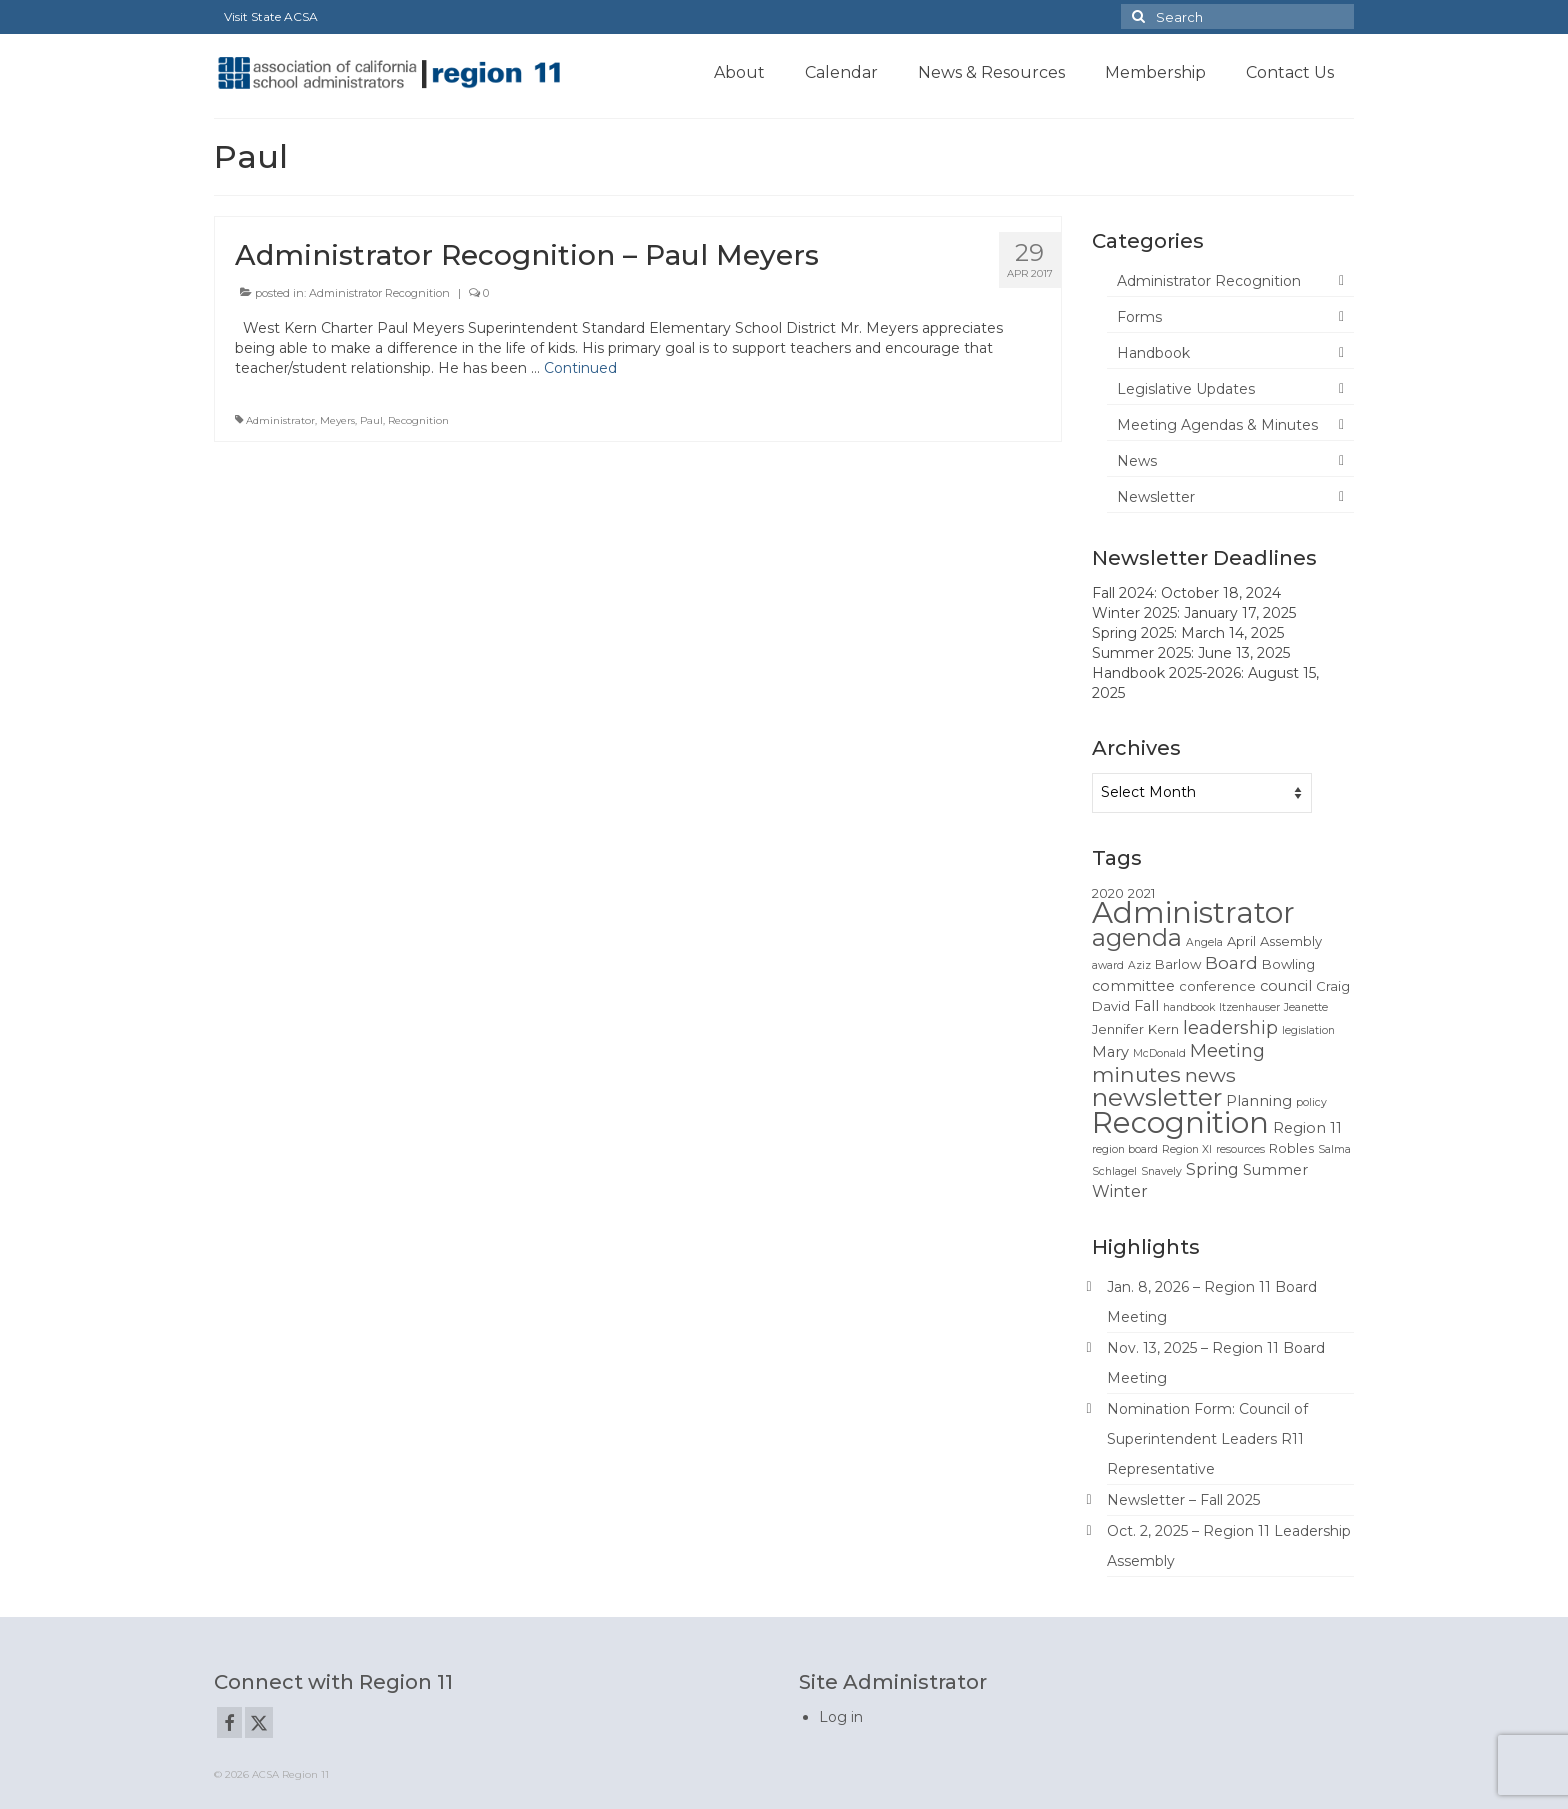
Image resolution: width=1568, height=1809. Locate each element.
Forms (1139, 317)
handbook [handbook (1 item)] (1189, 1007)
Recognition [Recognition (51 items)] (1180, 1122)
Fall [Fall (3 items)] (1146, 1006)
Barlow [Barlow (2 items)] (1178, 964)
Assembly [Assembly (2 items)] (1291, 941)
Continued (580, 368)
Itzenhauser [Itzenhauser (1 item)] (1249, 1007)
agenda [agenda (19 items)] (1137, 937)
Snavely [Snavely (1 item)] (1161, 1171)
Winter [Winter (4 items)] (1120, 1191)
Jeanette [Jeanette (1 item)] (1306, 1007)
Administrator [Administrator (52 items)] (1193, 912)
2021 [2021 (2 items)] (1141, 893)
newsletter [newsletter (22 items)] (1157, 1097)
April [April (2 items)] (1241, 941)
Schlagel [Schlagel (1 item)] (1114, 1171)
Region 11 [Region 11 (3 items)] (1307, 1128)
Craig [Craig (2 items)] (1333, 986)
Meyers (337, 420)
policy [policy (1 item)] (1311, 1102)
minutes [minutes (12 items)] (1136, 1074)
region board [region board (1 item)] (1125, 1149)
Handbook (1153, 353)
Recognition (418, 420)
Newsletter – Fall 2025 (1183, 1500)
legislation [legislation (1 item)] (1308, 1030)
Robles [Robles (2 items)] (1291, 1148)
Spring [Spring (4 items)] (1212, 1169)
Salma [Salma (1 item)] (1334, 1149)
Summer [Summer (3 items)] (1275, 1170)
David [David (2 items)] (1111, 1006)
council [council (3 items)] (1286, 986)
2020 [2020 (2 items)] (1108, 893)
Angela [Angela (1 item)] (1204, 942)
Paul (371, 420)
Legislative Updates (1186, 389)
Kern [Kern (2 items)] (1163, 1029)
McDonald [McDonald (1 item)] (1159, 1053)
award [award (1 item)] (1108, 965)
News (1137, 461)
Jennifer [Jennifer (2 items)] (1118, 1029)
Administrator (280, 420)
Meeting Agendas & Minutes (1217, 425)
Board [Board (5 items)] (1231, 963)
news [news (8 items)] (1210, 1075)
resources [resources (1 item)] (1240, 1149)
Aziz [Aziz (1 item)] (1139, 965)
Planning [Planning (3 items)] (1259, 1101)
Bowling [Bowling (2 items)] (1288, 964)
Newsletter (1156, 497)
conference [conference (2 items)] (1217, 986)
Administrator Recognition (379, 293)
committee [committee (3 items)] (1133, 986)
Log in (841, 1717)
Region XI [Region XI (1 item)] (1187, 1149)
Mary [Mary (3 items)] (1110, 1052)
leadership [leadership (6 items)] (1230, 1027)
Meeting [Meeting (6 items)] (1227, 1050)
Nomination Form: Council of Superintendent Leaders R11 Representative (1207, 1439)
